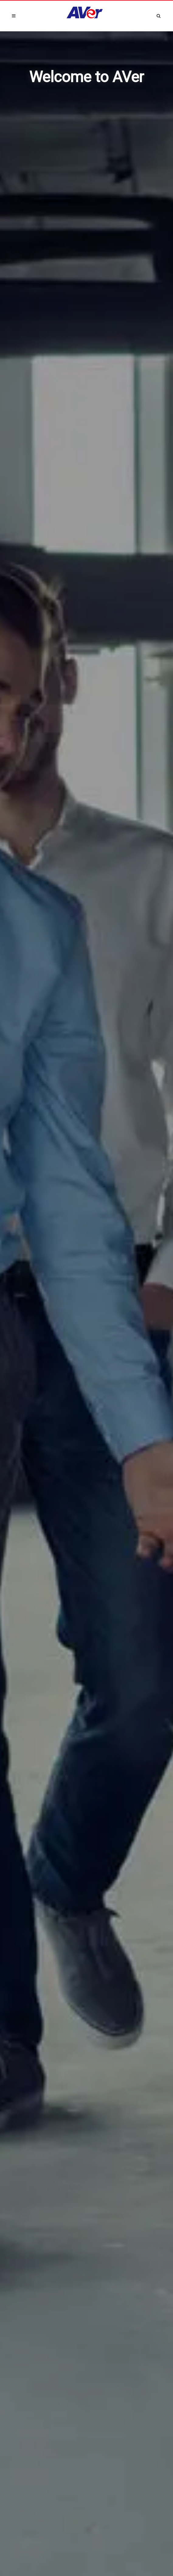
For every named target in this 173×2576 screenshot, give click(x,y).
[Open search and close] (159, 15)
